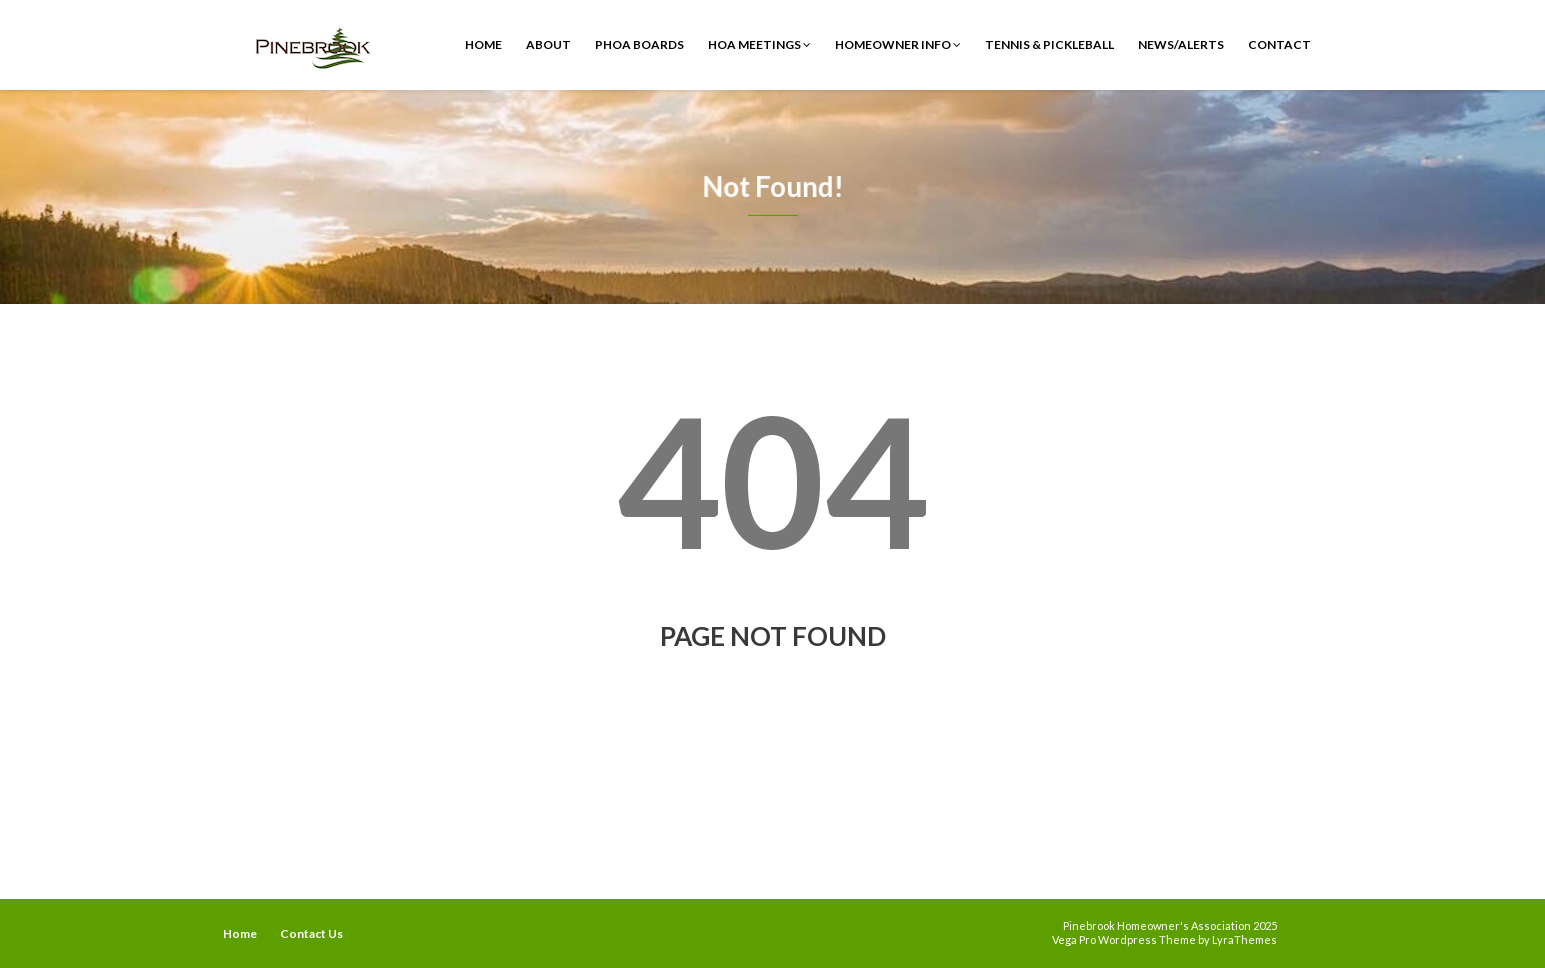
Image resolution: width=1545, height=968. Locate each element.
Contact (1279, 44)
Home (483, 44)
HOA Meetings (759, 44)
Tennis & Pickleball (1049, 44)
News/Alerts (1181, 44)
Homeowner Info (898, 44)
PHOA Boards (639, 44)
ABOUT (548, 44)
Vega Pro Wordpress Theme (1124, 939)
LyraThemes (1244, 939)
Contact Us (311, 933)
